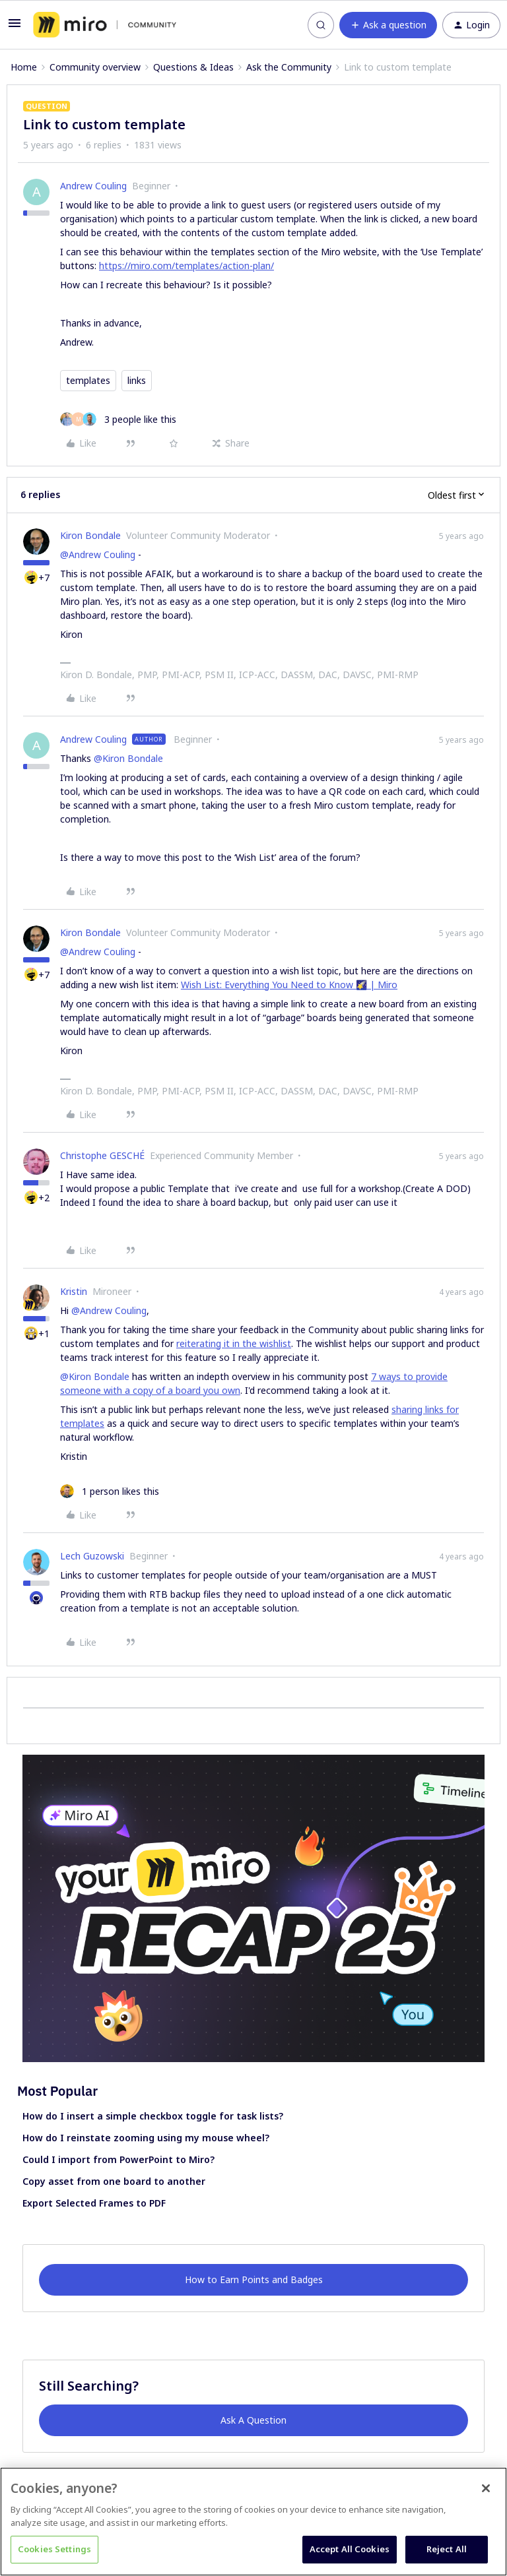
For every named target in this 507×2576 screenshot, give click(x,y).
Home (24, 67)
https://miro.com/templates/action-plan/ (186, 265)
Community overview (95, 67)
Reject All (446, 2549)
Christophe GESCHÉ (102, 1155)
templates (88, 380)
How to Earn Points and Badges (254, 2279)
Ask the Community (288, 67)
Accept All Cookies (349, 2549)
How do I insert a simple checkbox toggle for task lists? (152, 2116)
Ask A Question (253, 2420)
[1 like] (109, 1491)
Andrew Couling (93, 185)
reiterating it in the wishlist (233, 1343)
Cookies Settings (54, 2549)
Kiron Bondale (90, 535)
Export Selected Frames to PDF (94, 2203)
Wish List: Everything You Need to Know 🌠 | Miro (289, 984)
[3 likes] (118, 419)
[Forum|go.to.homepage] (104, 25)
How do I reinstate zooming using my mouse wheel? (145, 2137)
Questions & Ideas (193, 67)
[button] (14, 27)
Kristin (73, 1291)
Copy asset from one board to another (113, 2181)
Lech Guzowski (92, 1556)
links (136, 380)
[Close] (485, 2488)
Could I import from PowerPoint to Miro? (118, 2159)
